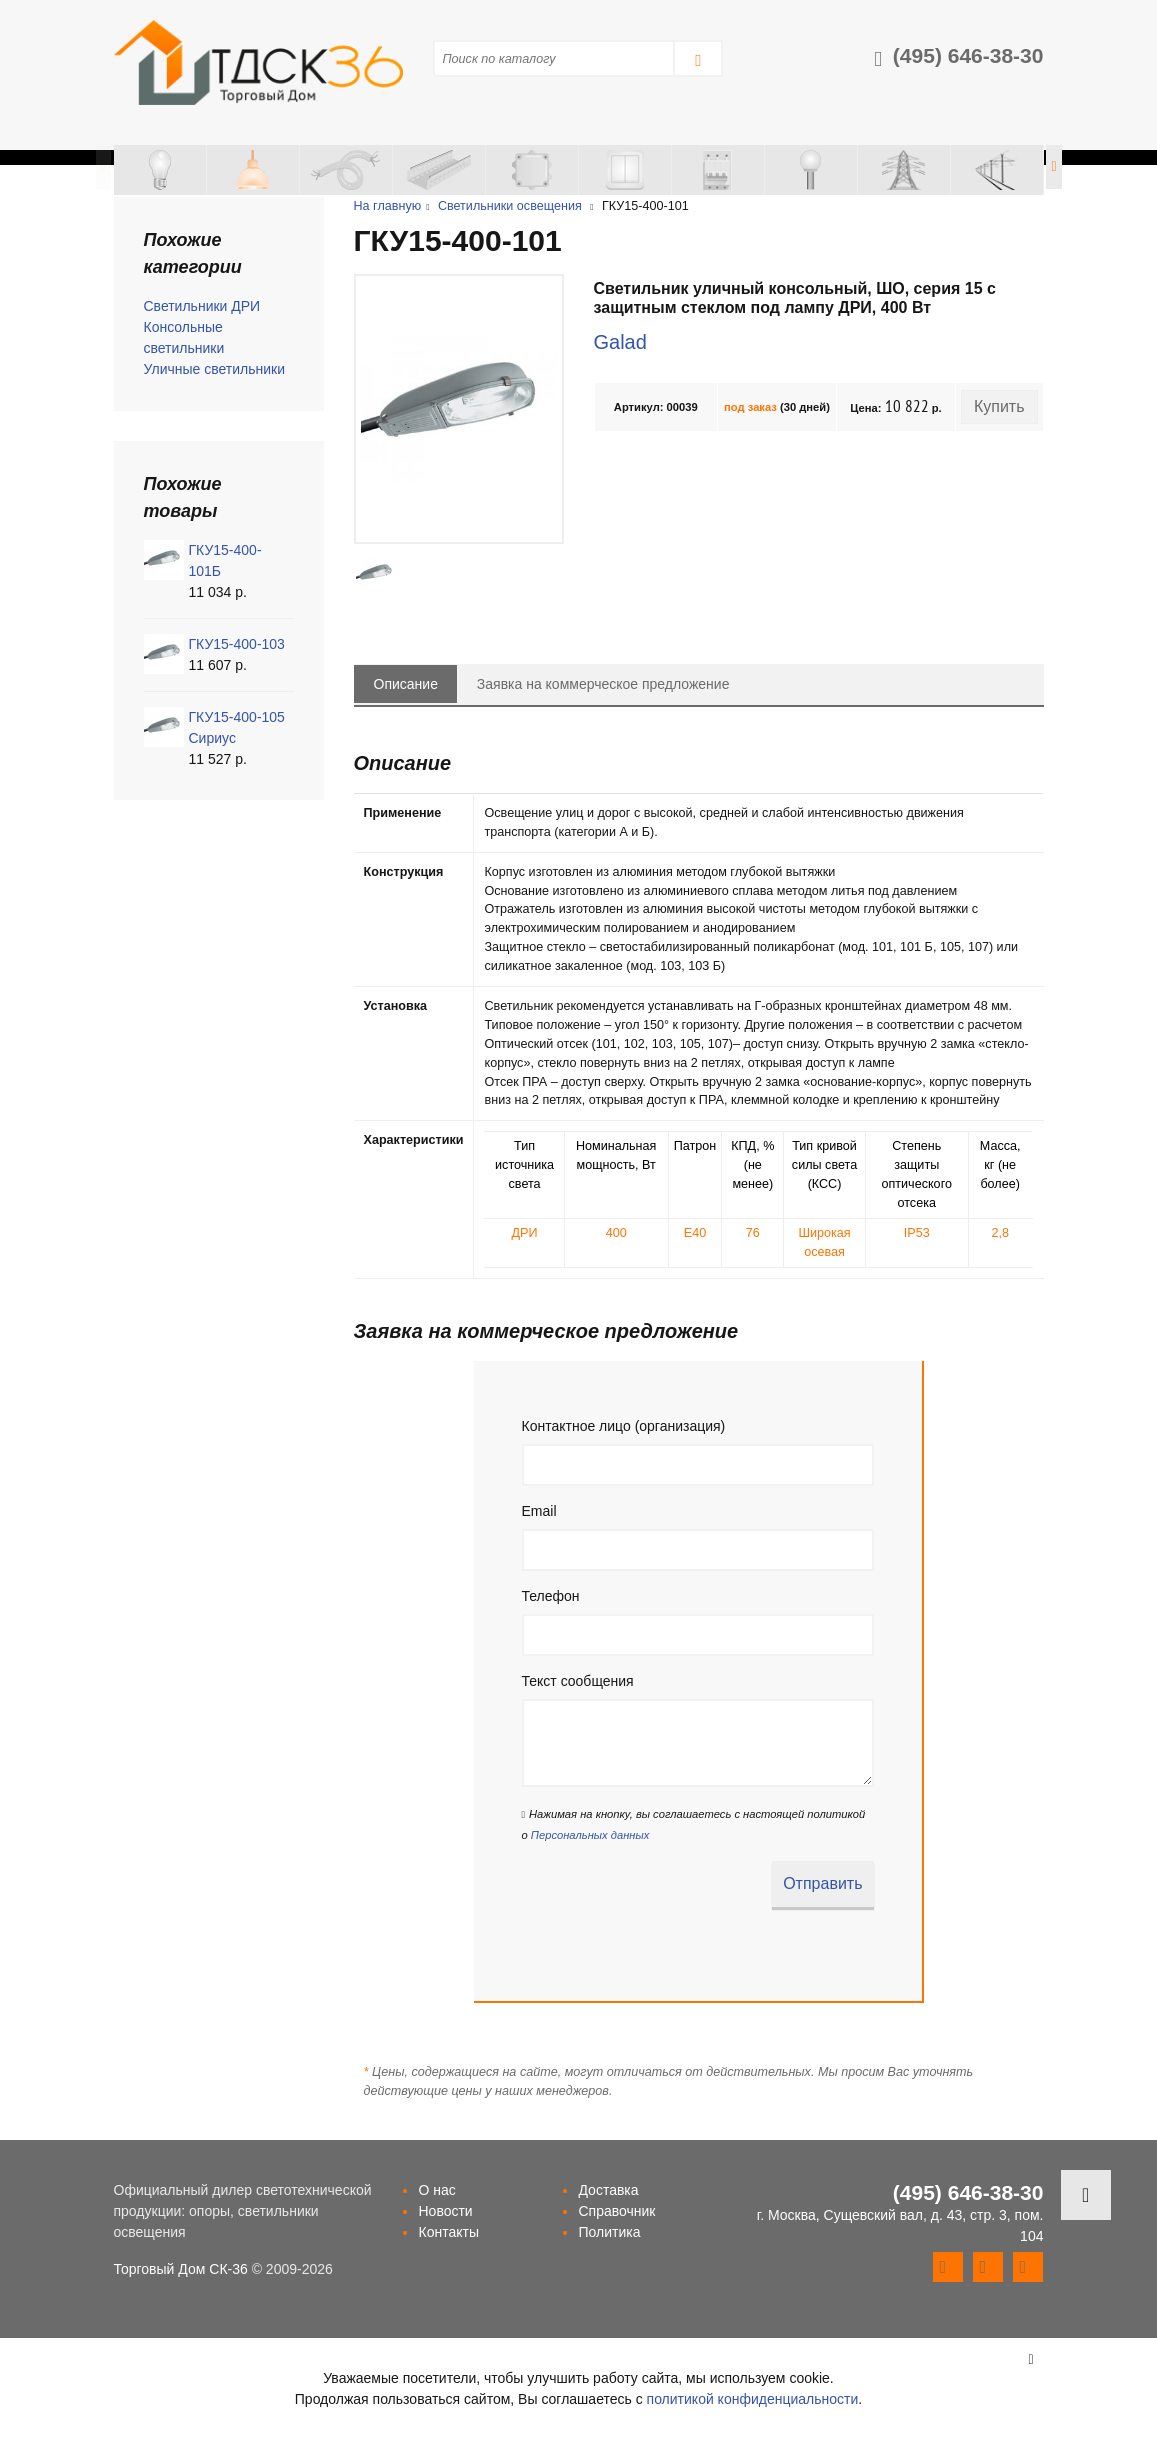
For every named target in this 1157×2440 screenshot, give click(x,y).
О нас (436, 2190)
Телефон (551, 1596)
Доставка (608, 2190)
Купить (999, 406)
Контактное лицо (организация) (624, 1426)
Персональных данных (590, 1835)
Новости (445, 2211)
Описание (406, 684)
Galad (620, 342)
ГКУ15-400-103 (237, 644)
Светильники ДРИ (202, 306)
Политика (609, 2232)
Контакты (448, 2232)
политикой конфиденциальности (753, 2399)
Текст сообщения (578, 1681)
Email (539, 1511)
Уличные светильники (215, 369)
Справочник (616, 2211)
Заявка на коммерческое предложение (603, 684)
